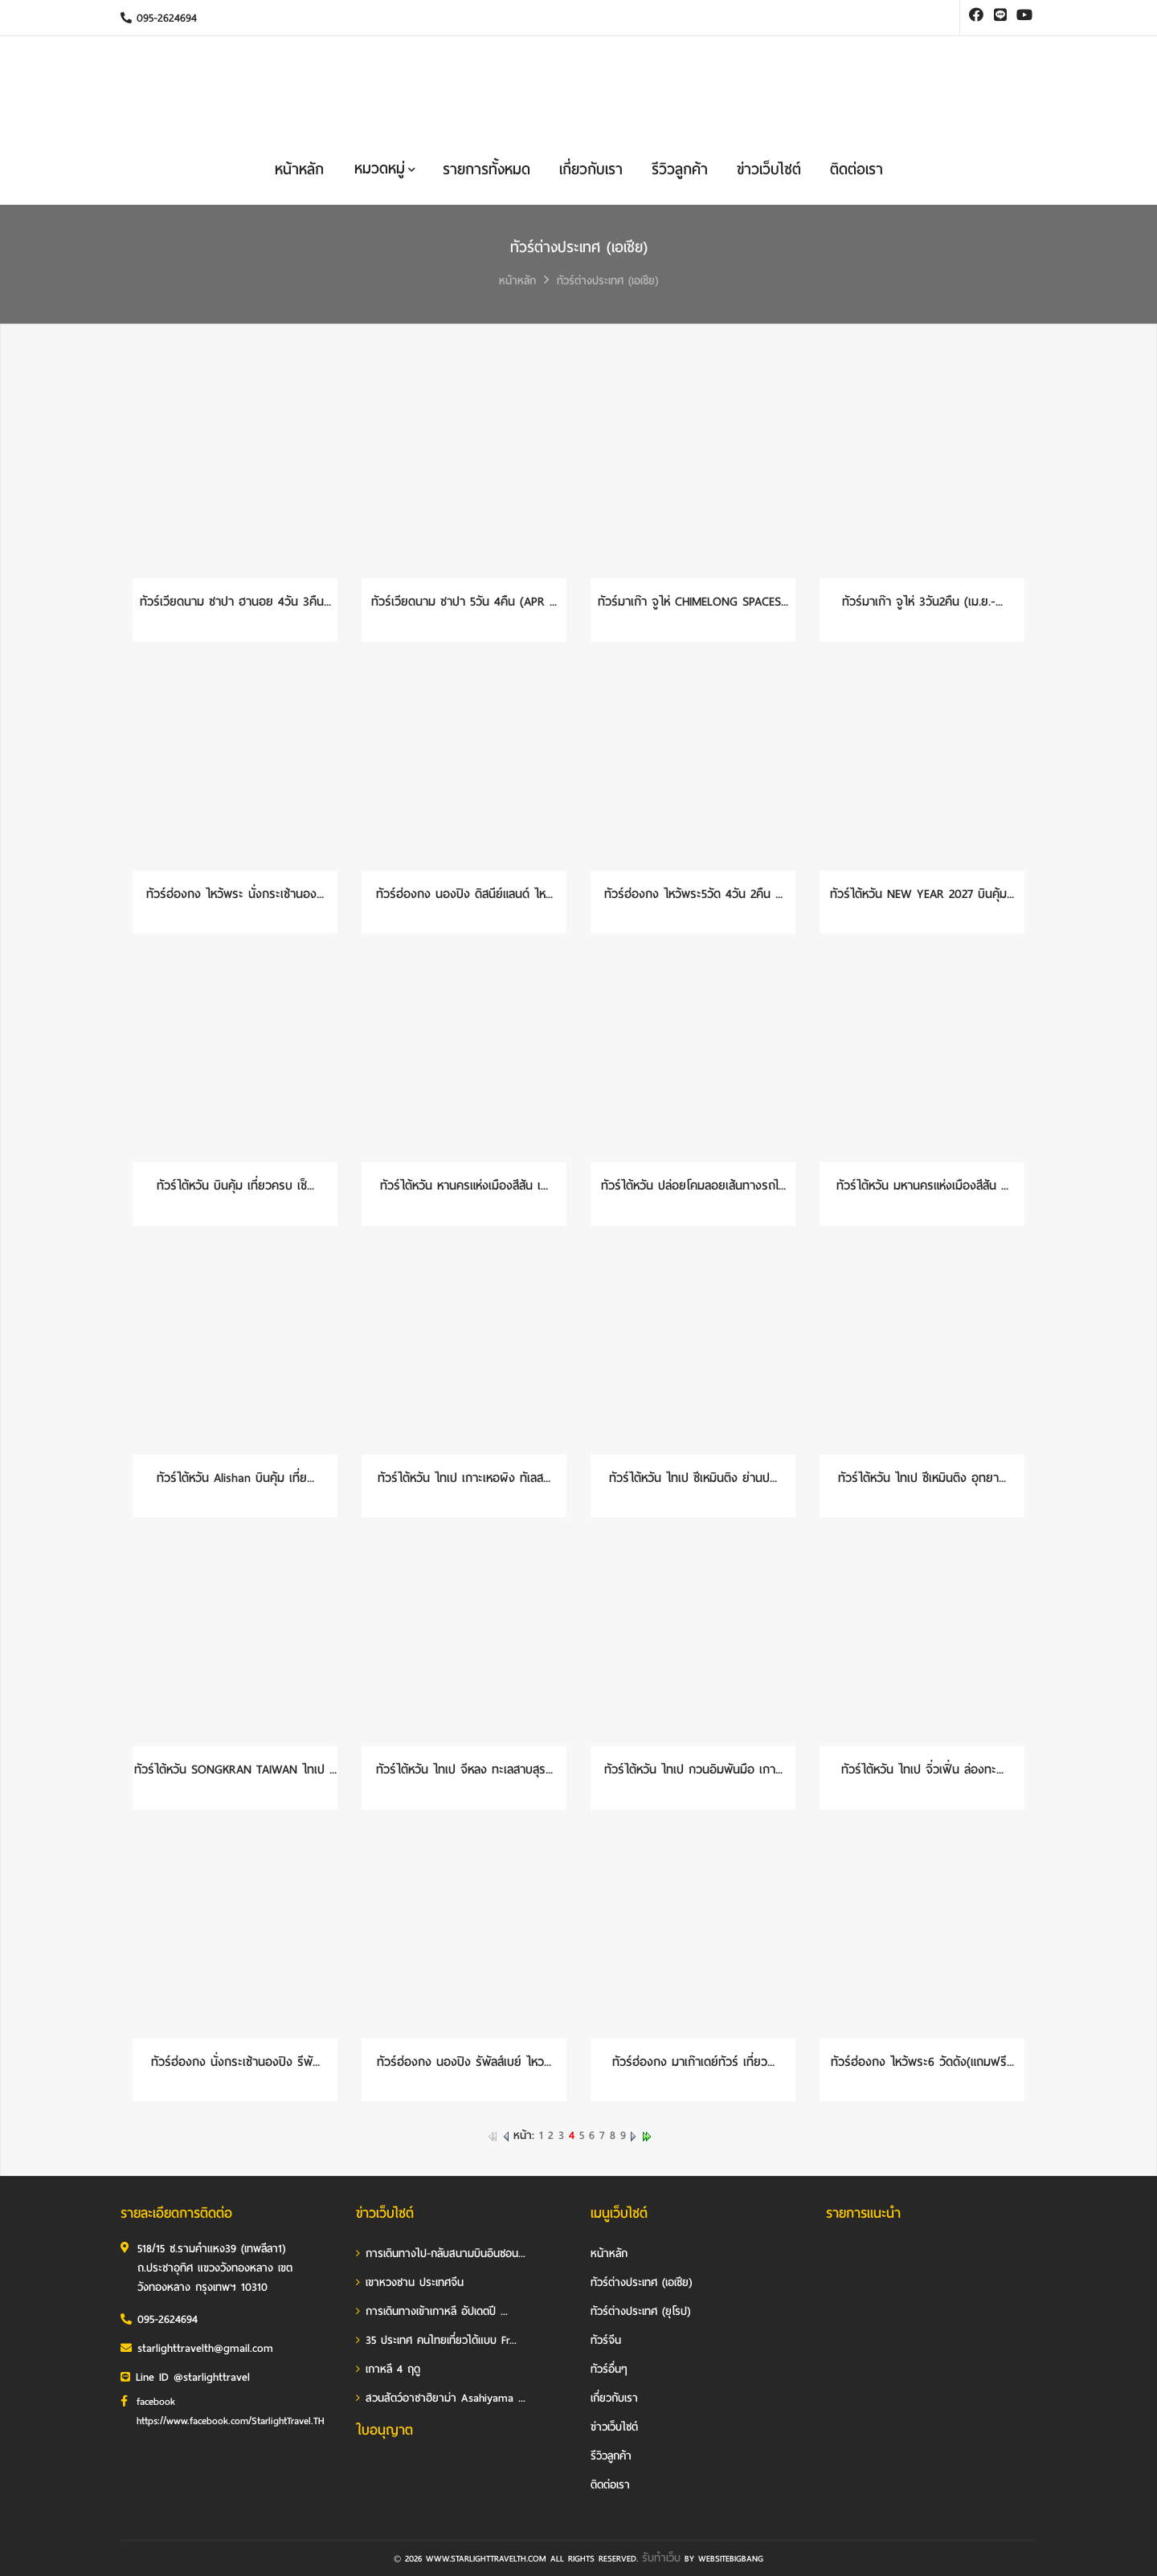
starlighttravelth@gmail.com (197, 2348)
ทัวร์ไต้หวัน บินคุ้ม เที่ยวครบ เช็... (235, 1185)
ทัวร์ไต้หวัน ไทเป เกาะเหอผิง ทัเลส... (464, 1478)
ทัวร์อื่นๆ (609, 2369)
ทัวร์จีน (606, 2340)
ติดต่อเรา (856, 169)
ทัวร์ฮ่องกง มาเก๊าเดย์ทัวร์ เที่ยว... (693, 2061)
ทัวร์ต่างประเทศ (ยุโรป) (640, 2311)
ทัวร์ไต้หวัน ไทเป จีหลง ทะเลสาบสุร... (464, 1769)
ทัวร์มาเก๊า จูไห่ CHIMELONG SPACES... (693, 601)
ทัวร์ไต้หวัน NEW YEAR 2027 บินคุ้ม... (922, 894)
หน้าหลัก (299, 169)
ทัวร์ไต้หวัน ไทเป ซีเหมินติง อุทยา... (922, 1478)
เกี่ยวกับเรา (591, 169)
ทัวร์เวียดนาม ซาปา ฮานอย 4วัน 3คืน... (235, 601)
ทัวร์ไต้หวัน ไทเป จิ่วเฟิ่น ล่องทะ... (922, 1769)
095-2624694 (159, 18)
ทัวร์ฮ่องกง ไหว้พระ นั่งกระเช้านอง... (235, 894)
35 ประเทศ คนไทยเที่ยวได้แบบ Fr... (436, 2340)
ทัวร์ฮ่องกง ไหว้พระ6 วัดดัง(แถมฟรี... (922, 2061)
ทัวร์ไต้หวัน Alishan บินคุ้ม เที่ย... (235, 1478)
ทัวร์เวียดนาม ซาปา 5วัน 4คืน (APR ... (464, 601)
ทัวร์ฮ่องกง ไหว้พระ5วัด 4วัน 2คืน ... (693, 894)
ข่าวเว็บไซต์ (769, 169)
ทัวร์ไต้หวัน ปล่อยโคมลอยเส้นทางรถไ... (693, 1185)
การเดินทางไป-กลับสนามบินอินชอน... (440, 2253)
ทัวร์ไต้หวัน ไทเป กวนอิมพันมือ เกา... (693, 1769)
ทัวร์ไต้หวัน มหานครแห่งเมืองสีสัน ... (922, 1185)
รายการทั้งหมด (486, 169)
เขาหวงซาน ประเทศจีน (410, 2282)
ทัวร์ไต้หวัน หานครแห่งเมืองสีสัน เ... (464, 1185)
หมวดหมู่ (384, 169)
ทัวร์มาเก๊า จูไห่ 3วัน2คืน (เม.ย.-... (922, 601)
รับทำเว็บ (661, 2558)
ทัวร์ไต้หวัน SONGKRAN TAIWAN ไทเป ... (235, 1769)
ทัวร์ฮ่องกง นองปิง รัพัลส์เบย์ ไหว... (464, 2061)
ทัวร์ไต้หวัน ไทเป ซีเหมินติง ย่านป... (693, 1478)
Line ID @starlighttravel (185, 2377)
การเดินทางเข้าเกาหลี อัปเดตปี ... (432, 2311)
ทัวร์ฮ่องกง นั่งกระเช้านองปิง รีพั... (235, 2061)
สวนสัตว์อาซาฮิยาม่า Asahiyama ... (440, 2398)
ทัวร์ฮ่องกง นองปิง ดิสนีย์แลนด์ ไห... (464, 894)
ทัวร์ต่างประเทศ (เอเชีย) (607, 281)
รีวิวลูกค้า (680, 169)
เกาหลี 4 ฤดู (388, 2369)
